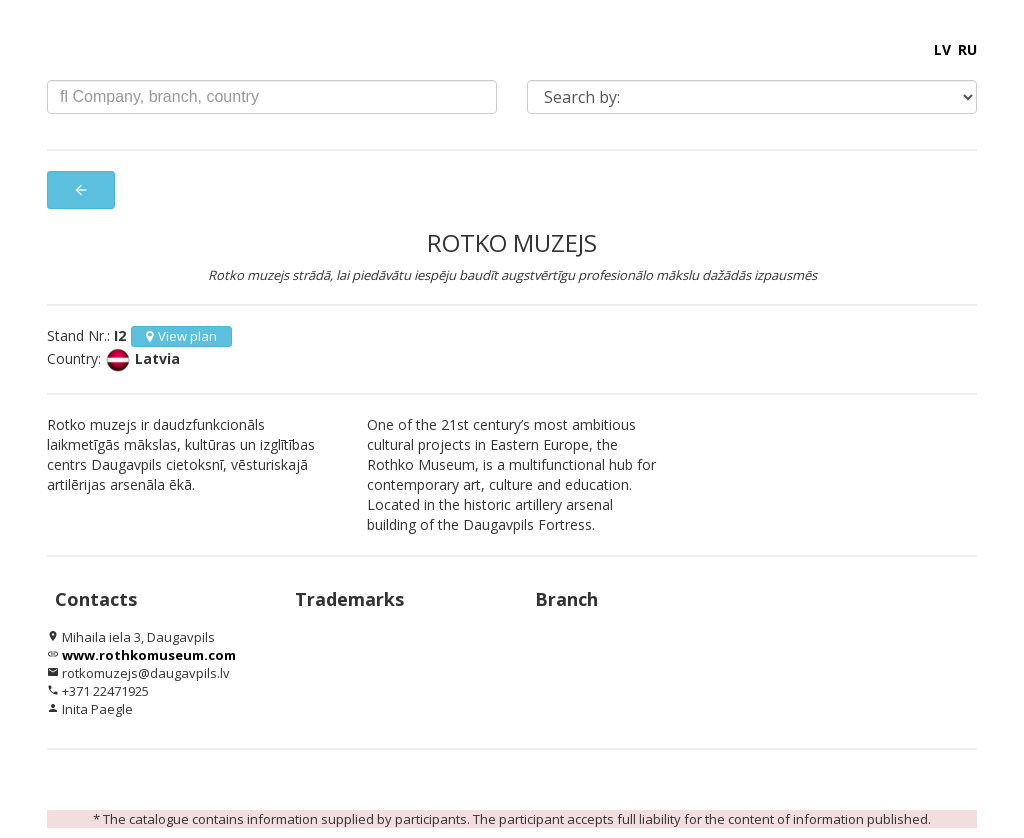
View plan (181, 336)
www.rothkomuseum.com (149, 655)
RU (967, 49)
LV (942, 49)
